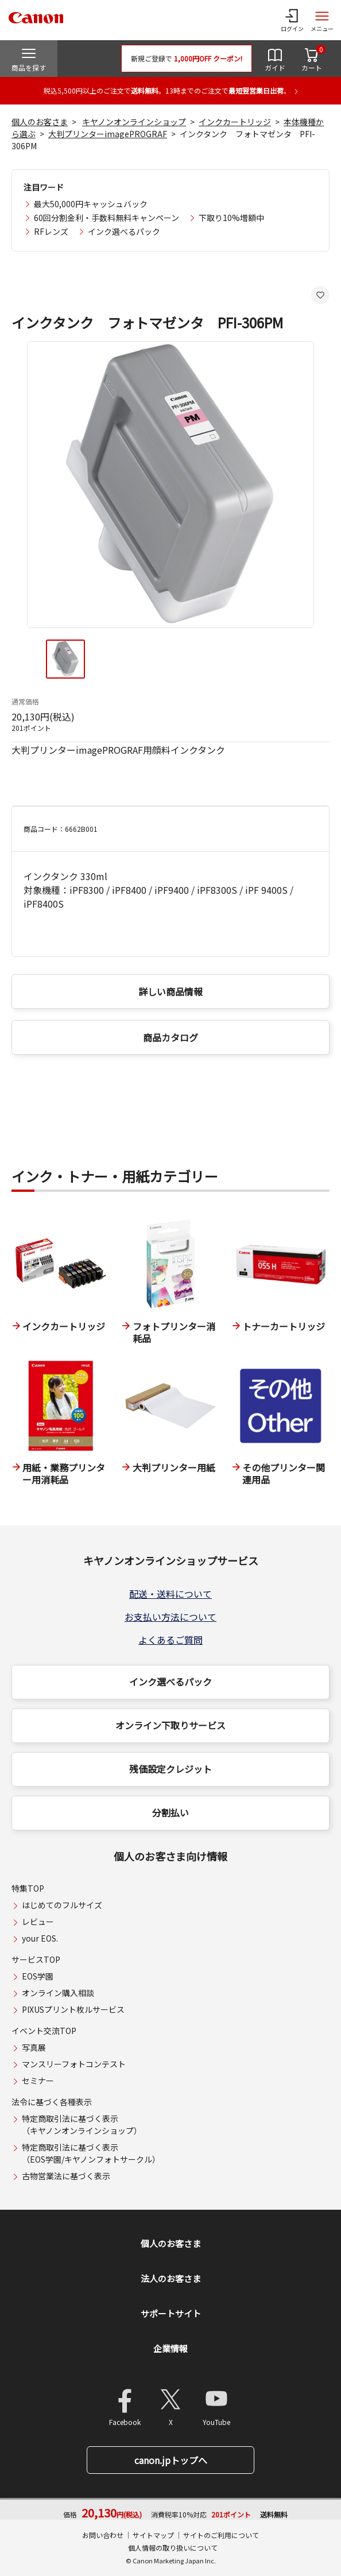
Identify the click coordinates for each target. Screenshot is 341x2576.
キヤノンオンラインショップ (134, 121)
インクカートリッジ (235, 121)
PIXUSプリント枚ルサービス (73, 2009)
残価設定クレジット (170, 1769)
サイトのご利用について (221, 2535)
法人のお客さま (171, 2278)
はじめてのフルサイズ (62, 1905)
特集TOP (27, 1888)
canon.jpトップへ (170, 2460)
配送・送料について (170, 1594)
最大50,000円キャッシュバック (91, 204)
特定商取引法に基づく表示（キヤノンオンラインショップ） (82, 2124)
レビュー (38, 1921)
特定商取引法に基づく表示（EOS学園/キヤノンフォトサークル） (91, 2153)
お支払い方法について (170, 1617)
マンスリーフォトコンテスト (74, 2064)
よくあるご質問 (170, 1640)
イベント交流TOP (43, 2030)
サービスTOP (35, 1959)
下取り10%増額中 (231, 217)
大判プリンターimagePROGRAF (107, 134)
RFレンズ (51, 231)
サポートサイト (171, 2313)
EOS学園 (37, 1976)
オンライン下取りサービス (170, 1725)
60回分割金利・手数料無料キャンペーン (106, 217)
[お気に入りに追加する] (320, 295)
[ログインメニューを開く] (292, 20)
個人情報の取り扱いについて (173, 2547)
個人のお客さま (39, 121)
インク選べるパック (124, 231)
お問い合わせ (102, 2535)
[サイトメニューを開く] (322, 20)
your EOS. (40, 1938)
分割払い (170, 1812)
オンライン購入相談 (58, 1992)
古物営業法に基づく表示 (66, 2176)
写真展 (34, 2047)
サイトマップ (153, 2535)
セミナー (38, 2080)
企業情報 (170, 2348)
